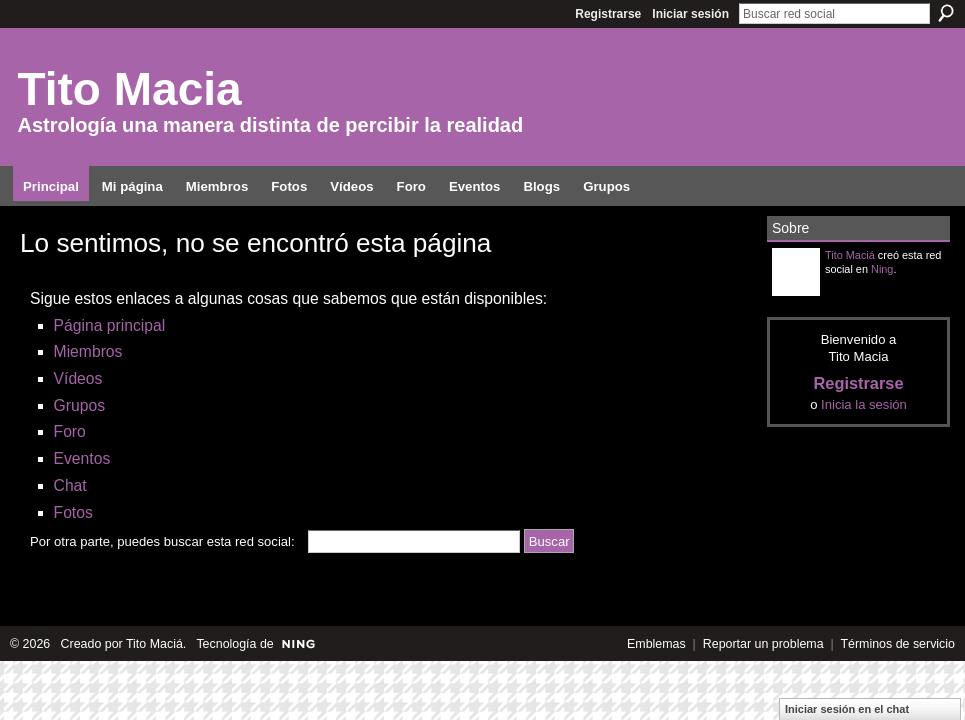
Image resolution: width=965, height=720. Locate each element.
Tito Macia (130, 89)
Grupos (79, 405)
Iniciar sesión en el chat (847, 709)
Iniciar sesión (690, 14)
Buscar (946, 13)
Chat (70, 485)
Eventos (82, 458)
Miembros (88, 351)
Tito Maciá (850, 255)
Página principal (110, 325)
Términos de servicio (897, 644)
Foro (70, 431)
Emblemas (656, 644)
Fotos (73, 512)
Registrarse (608, 14)
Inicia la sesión (864, 404)
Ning (882, 269)
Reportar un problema (763, 644)
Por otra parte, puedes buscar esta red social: (162, 541)
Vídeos (78, 378)
